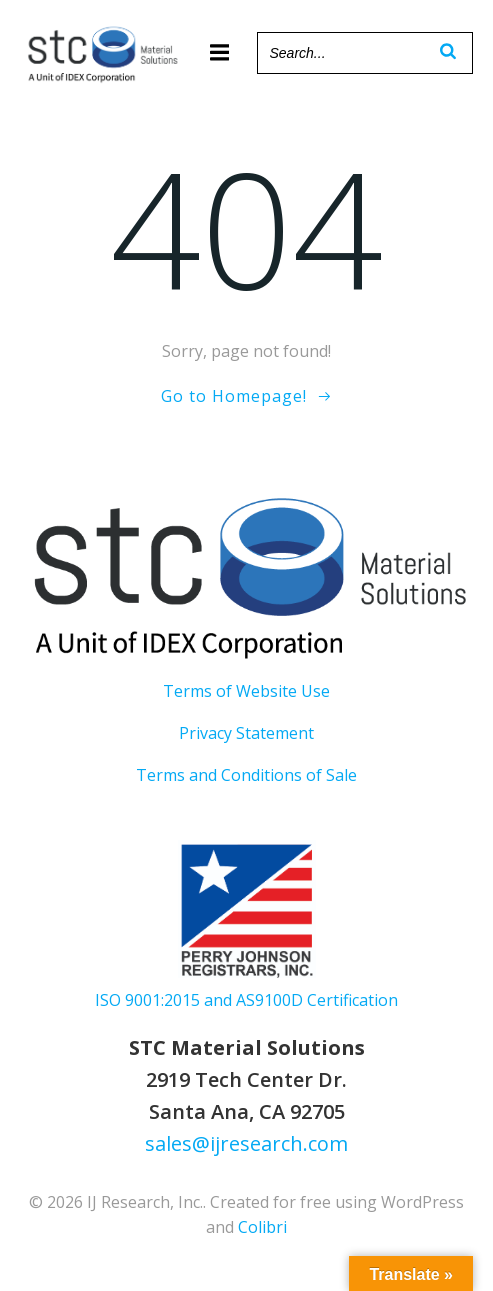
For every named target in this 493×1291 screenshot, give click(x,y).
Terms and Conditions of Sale (246, 775)
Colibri (262, 1227)
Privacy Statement (246, 733)
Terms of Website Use (246, 691)
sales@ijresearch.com (246, 1143)
